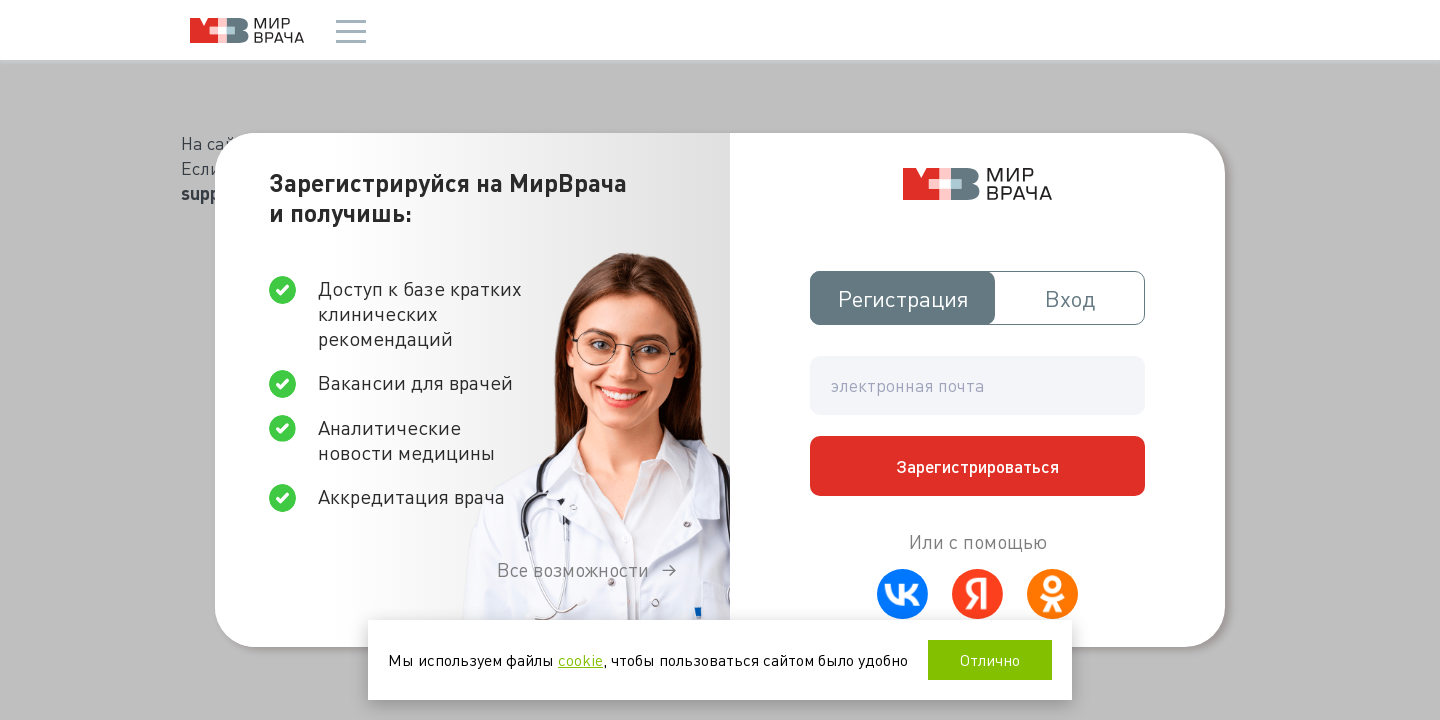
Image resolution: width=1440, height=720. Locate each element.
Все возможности (573, 569)
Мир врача (247, 30)
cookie (580, 659)
